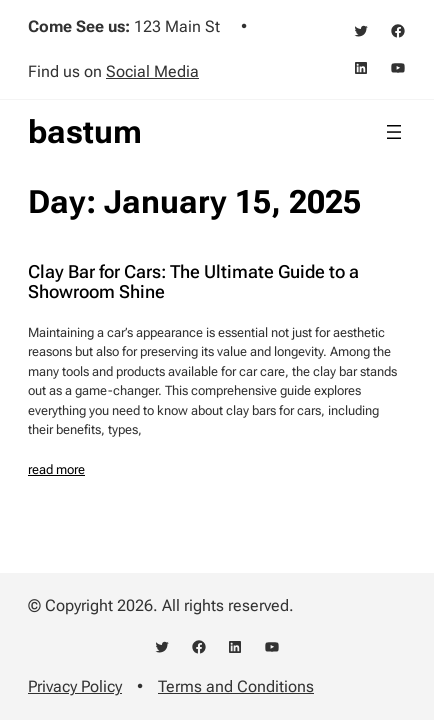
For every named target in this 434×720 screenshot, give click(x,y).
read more (56, 469)
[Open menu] (394, 132)
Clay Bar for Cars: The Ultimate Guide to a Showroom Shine (193, 282)
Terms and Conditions (236, 686)
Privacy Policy (75, 686)
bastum (85, 132)
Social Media (152, 71)
